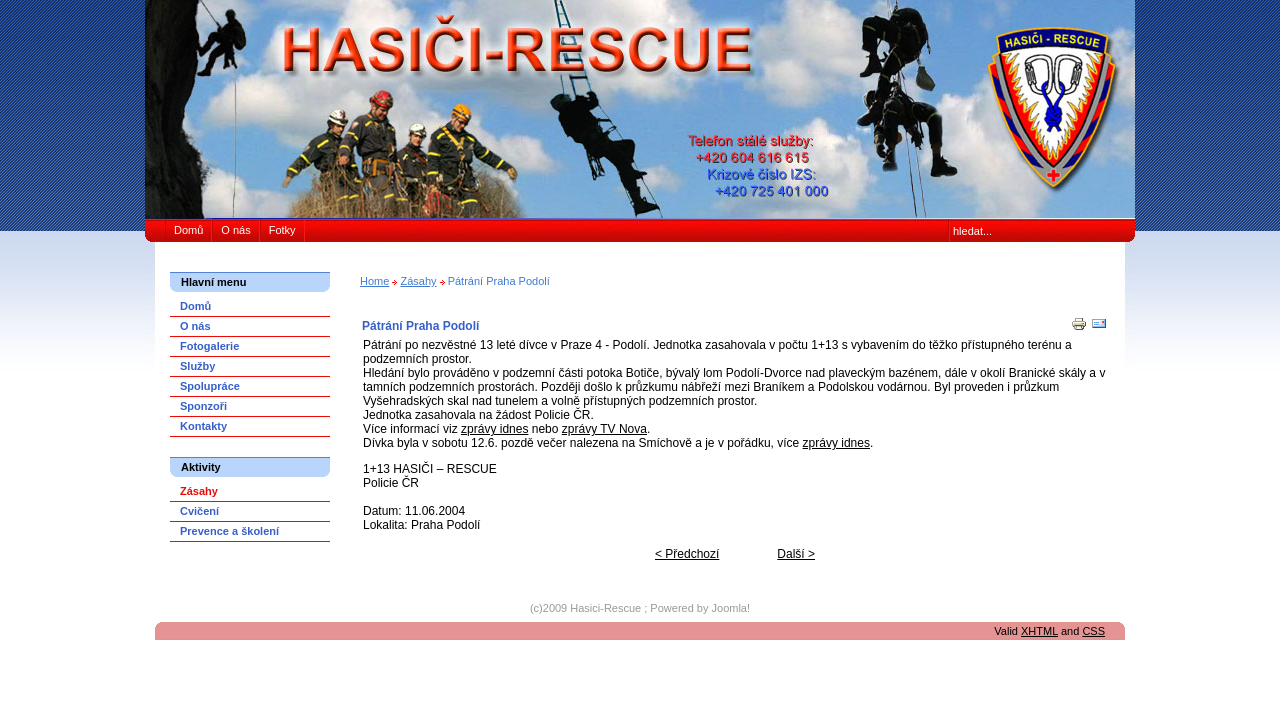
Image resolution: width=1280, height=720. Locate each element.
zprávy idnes (494, 429)
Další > (796, 554)
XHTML (1039, 631)
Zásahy (418, 281)
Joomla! (731, 608)
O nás (235, 230)
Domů (188, 230)
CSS (1093, 631)
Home (374, 281)
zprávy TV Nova (604, 429)
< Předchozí (687, 554)
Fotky (282, 230)
